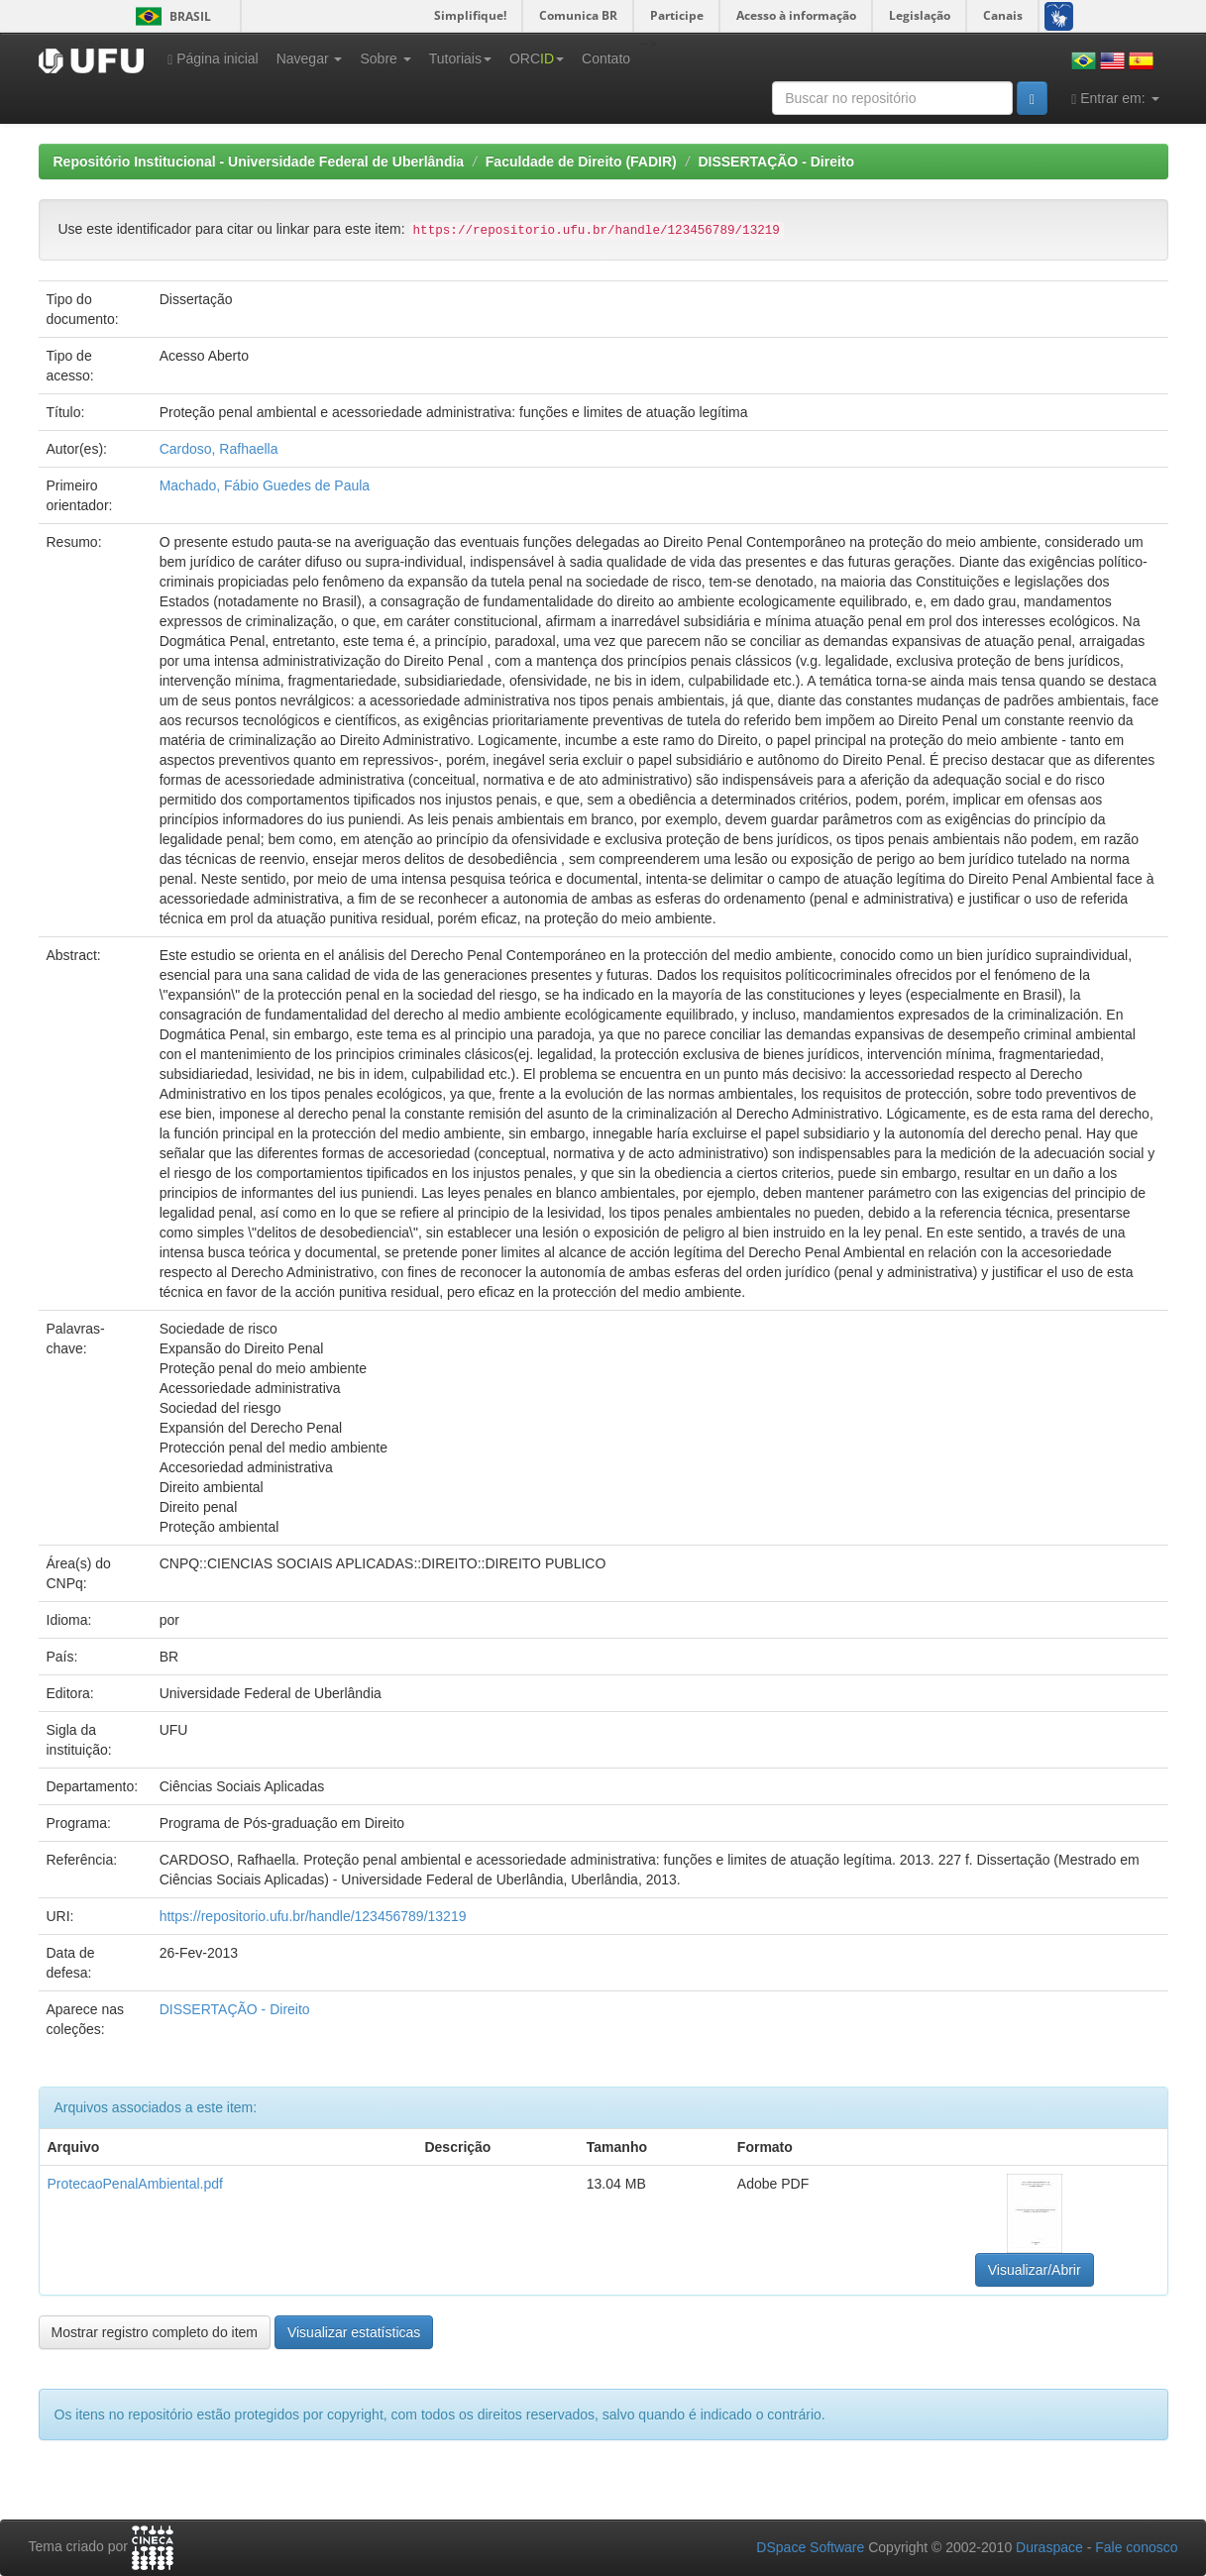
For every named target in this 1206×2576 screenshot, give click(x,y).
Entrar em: (1114, 98)
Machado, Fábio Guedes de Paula (265, 485)
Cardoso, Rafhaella (219, 449)
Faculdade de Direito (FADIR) (581, 161)
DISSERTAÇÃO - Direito (776, 161)
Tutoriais (460, 58)
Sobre (385, 58)
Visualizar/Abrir (1034, 2270)
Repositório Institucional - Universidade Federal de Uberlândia (259, 161)
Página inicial (213, 59)
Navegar (309, 58)
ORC (536, 58)
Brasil (169, 16)
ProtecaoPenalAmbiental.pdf (135, 2184)
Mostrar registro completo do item (155, 2332)
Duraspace (1049, 2547)
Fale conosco (1136, 2547)
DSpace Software (810, 2547)
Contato (606, 58)
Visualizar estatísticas (353, 2332)
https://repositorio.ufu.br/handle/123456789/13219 (313, 1916)
